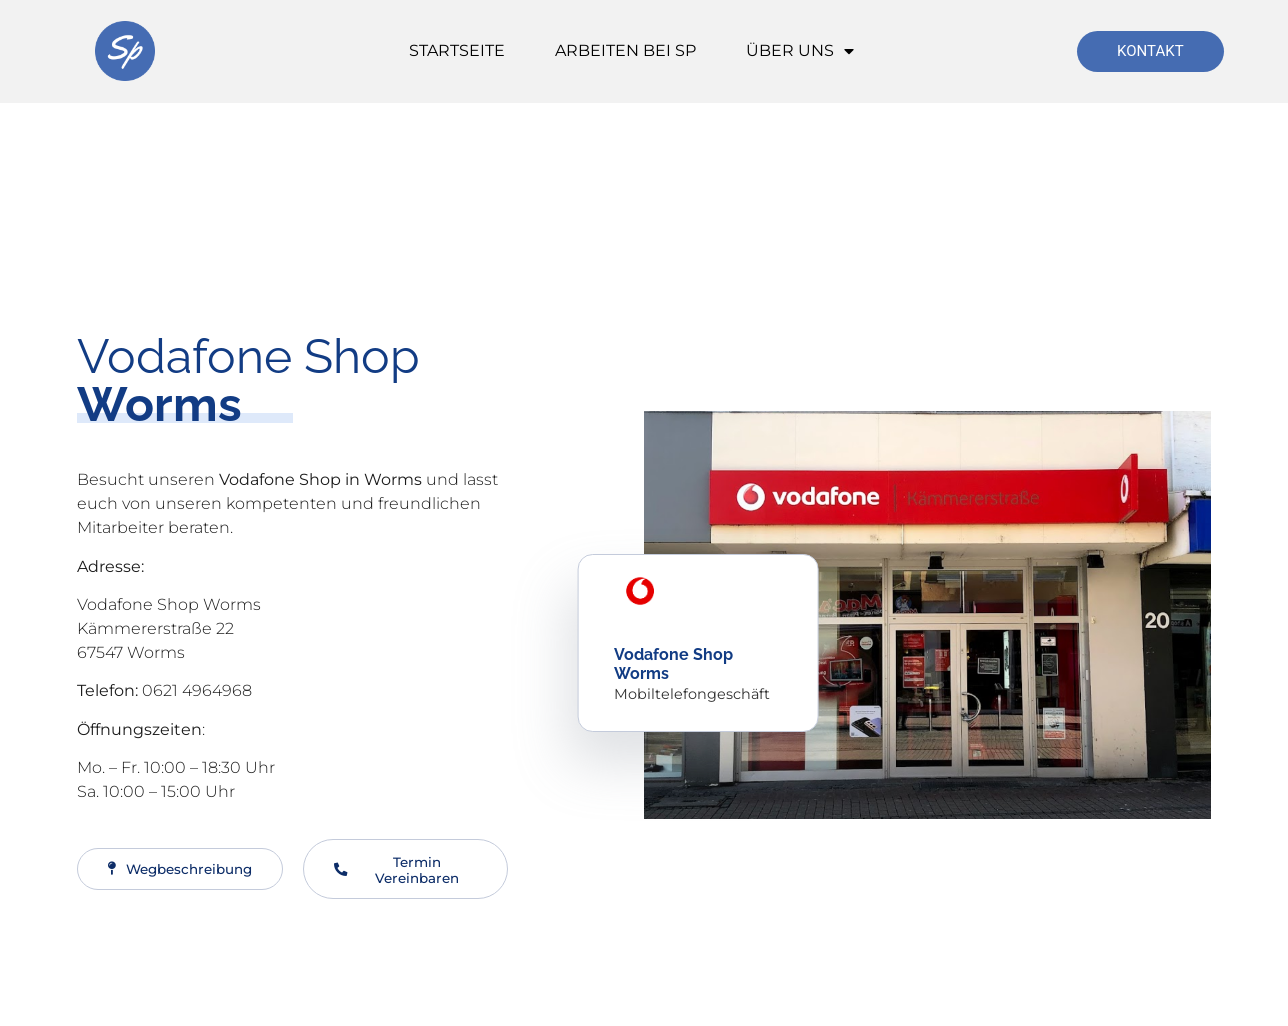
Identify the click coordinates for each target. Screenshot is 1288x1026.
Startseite (457, 50)
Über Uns (800, 51)
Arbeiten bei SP (625, 50)
